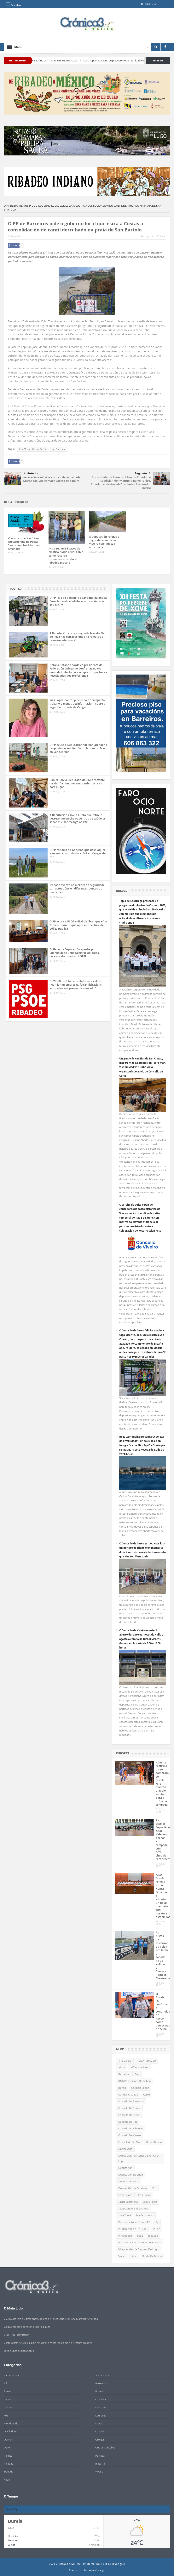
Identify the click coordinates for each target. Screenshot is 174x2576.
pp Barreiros (58, 449)
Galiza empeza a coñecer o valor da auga (27, 2326)
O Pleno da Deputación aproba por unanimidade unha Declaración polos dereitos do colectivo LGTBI (74, 952)
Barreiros (100, 2383)
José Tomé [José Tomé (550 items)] (124, 2215)
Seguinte (142, 473)
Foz (6, 2415)
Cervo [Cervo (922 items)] (146, 2094)
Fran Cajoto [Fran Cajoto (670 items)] (125, 2194)
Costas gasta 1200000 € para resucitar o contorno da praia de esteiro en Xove (48, 2343)
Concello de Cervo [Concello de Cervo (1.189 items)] (128, 2114)
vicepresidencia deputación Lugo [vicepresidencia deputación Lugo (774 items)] (138, 2249)
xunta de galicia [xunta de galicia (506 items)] (152, 2256)
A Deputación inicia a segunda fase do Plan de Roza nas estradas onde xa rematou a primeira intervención (77, 636)
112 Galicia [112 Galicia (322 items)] (124, 2060)
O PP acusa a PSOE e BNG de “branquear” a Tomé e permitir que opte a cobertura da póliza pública (78, 925)
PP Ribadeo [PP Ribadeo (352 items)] (125, 2235)
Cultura (8, 2407)
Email (161, 236)
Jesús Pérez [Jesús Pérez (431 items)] (150, 2201)
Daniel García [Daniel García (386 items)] (154, 2142)
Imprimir (147, 236)
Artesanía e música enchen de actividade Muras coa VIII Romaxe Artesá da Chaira (52, 479)
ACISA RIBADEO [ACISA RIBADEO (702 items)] (146, 2060)
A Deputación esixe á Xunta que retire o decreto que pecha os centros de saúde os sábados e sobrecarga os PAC (77, 818)
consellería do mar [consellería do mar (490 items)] (129, 2142)
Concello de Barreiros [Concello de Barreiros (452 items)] (131, 2101)
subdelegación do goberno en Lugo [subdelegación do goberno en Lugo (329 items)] (139, 2242)
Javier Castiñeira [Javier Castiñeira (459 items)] (128, 2201)
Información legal (94, 2570)
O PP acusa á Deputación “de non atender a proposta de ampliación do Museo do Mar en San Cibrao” (78, 748)
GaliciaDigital (116, 2564)
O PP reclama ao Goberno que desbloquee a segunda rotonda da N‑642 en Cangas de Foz (77, 853)
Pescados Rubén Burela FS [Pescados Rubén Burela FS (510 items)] (134, 2222)
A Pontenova (11, 2375)
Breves (8, 2391)
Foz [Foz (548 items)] (154, 2188)
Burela (99, 2391)
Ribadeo (8, 2463)
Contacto (74, 2570)
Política (8, 2455)
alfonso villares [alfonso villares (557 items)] (139, 2067)
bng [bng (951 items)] (137, 2074)
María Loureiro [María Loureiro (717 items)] (145, 2215)
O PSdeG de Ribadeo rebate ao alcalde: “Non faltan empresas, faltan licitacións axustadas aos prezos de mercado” (75, 984)
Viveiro (99, 2471)
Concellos (100, 2399)
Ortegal (99, 2439)
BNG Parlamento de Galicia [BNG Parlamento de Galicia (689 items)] (134, 2081)
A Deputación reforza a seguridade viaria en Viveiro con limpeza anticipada (104, 542)
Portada (100, 2455)
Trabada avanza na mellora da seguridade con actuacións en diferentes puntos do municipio (77, 888)
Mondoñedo (11, 2423)
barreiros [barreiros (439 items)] (123, 2074)
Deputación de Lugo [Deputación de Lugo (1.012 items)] (130, 2174)
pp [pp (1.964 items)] (157, 2222)
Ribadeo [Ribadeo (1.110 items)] (153, 2235)
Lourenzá (100, 2415)
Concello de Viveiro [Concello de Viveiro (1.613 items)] (129, 2135)
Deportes (100, 2407)
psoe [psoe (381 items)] (140, 2235)
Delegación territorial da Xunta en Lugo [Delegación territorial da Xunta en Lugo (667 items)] (139, 2158)
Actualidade (102, 2375)
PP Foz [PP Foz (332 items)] (156, 2228)
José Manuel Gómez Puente (33, 449)
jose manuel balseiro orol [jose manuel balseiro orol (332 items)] (133, 2208)
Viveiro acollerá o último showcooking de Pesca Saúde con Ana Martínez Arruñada (24, 543)
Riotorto (100, 2463)
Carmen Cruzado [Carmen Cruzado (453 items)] (128, 2094)
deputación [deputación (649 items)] (125, 2167)
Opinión (8, 2439)
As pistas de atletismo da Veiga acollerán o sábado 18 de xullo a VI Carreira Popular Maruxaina (163, 1955)
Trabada (8, 2471)
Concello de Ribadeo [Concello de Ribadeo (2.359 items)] (130, 2128)
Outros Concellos (105, 2447)
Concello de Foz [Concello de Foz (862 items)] (127, 2121)
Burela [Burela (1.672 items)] (122, 2087)
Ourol (7, 2447)
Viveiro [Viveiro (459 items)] (122, 2256)
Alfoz (6, 2383)
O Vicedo (100, 2431)
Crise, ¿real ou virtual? (16, 2334)
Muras (99, 2423)
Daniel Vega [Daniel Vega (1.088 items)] (125, 2148)
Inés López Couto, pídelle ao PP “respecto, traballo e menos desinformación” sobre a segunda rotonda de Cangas (77, 703)
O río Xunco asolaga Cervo (19, 2351)
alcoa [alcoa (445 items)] (121, 2067)
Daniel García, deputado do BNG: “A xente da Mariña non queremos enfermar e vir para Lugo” (77, 783)
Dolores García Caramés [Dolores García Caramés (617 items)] (132, 2188)
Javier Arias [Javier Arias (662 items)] (144, 2194)
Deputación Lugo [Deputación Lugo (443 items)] (128, 2181)
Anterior (31, 473)
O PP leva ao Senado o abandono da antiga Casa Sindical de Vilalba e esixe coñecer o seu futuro (78, 601)
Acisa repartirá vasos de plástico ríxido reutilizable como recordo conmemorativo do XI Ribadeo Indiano (66, 555)
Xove (7, 2479)
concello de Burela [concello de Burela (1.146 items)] (129, 2108)
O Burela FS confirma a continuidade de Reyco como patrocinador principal (164, 2011)
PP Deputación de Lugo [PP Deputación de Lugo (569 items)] (132, 2228)
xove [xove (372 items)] (134, 2256)
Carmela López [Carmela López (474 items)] (140, 2087)
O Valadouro (11, 2431)
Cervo (7, 2399)
